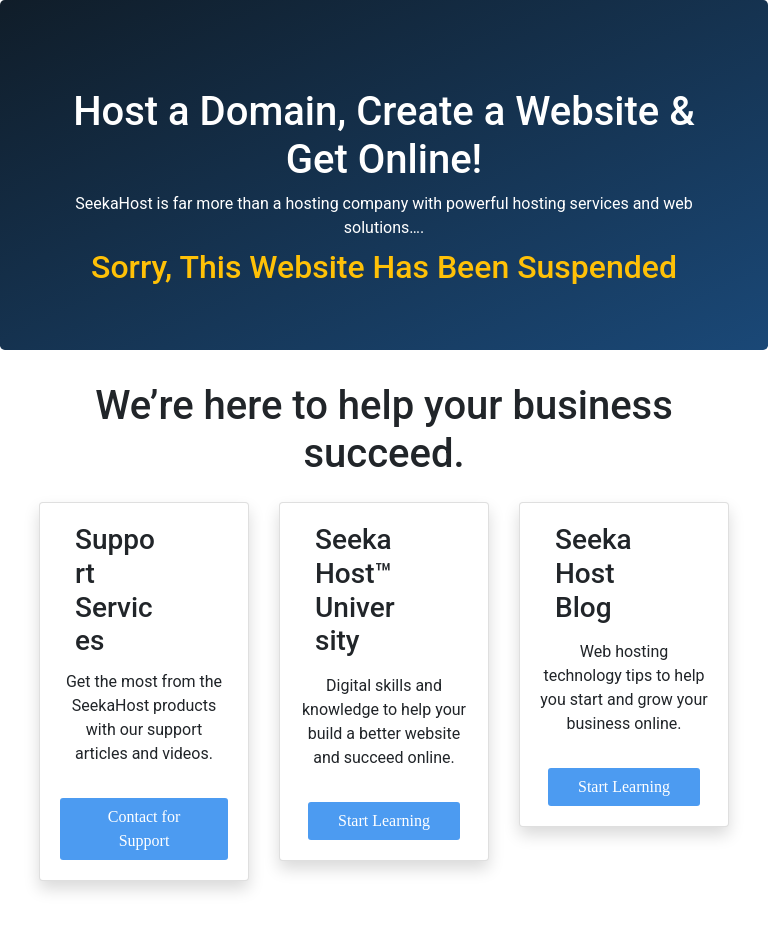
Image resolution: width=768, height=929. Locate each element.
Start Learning (384, 820)
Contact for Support (144, 828)
